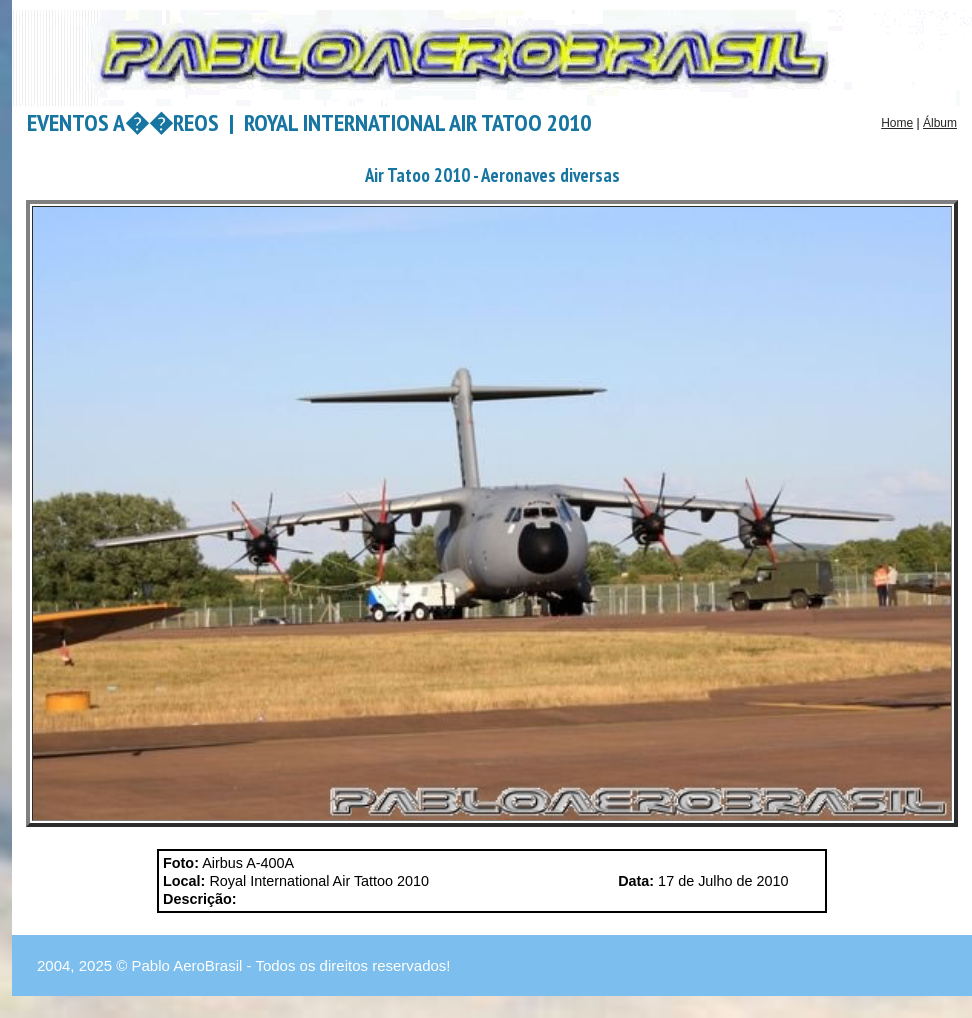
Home (897, 123)
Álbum (940, 123)
